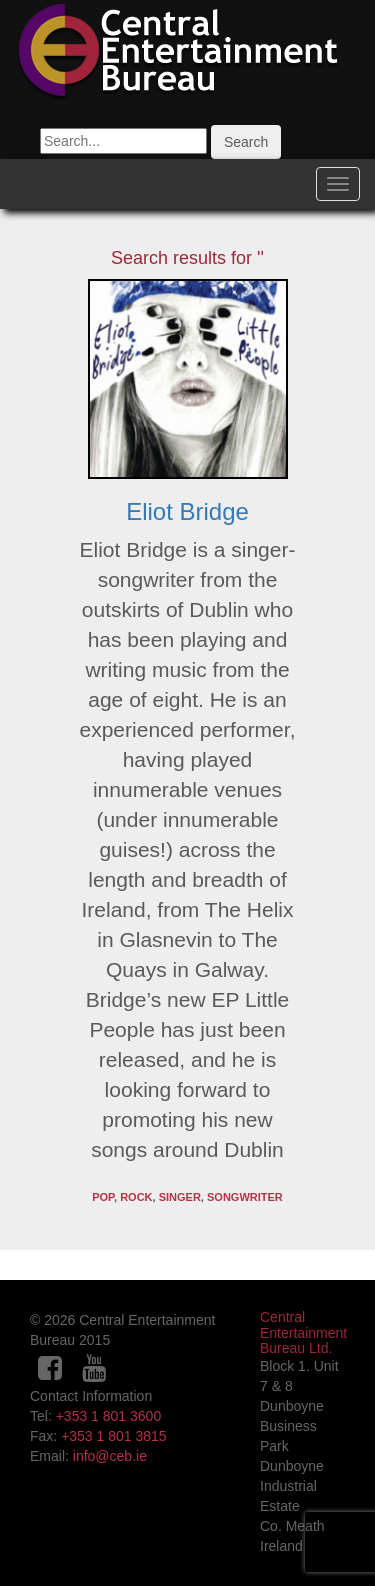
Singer (180, 1197)
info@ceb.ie (110, 1456)
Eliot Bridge (187, 511)
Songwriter (245, 1197)
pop (103, 1197)
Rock (136, 1197)
